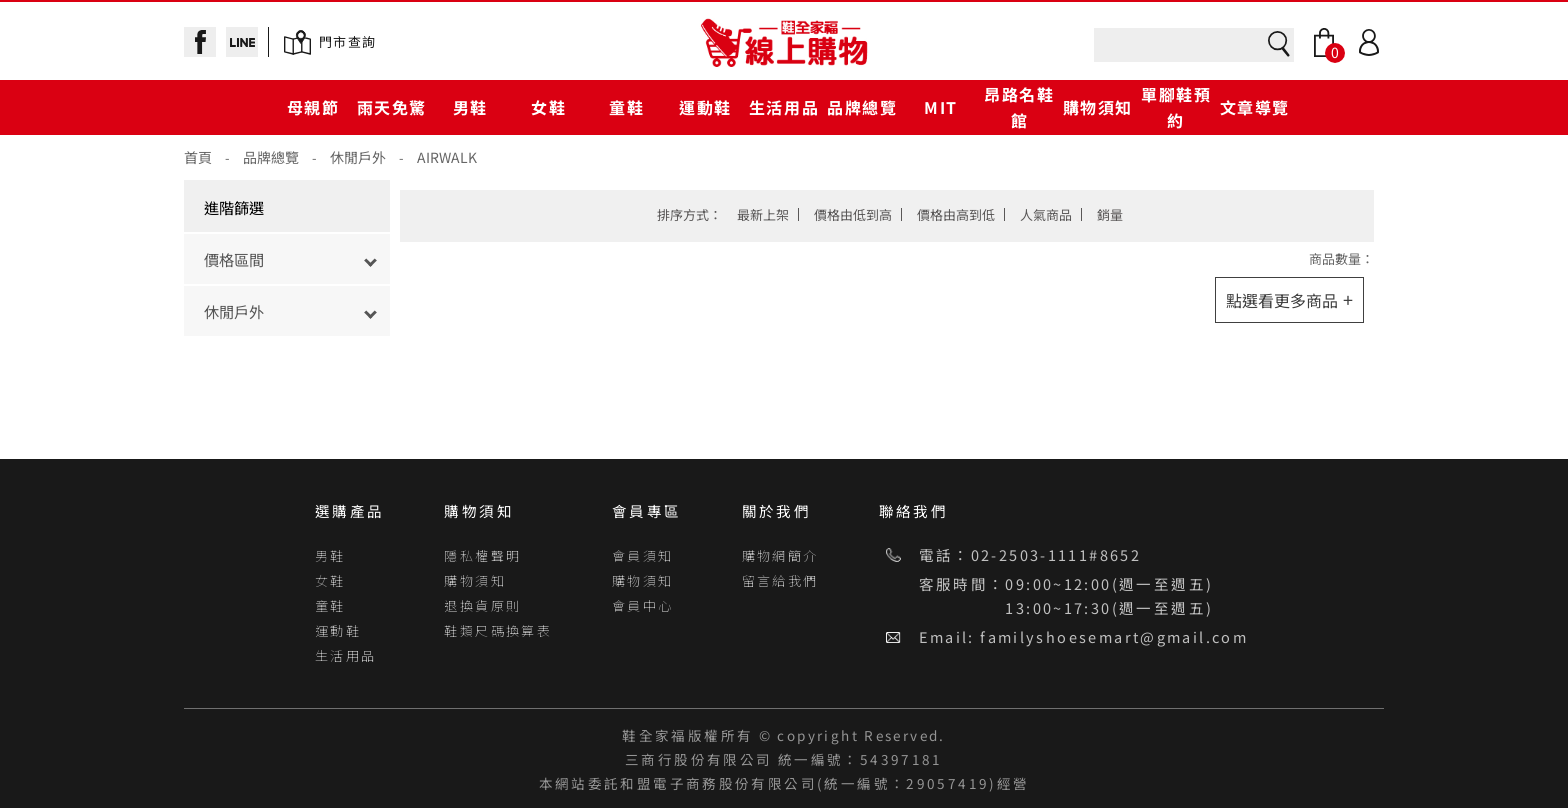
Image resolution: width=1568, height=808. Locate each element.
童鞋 (626, 107)
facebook (200, 42)
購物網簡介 (780, 555)
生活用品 (784, 107)
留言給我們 (780, 580)
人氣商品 (1046, 214)
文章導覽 (1255, 107)
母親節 (313, 107)
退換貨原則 (482, 605)
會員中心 (643, 605)
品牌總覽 (862, 107)
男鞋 (470, 107)
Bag (1324, 43)
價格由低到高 (853, 214)
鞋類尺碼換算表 (498, 630)
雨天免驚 (392, 107)
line (242, 42)
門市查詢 (347, 41)
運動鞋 (705, 107)
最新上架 (763, 214)
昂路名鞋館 (1019, 106)
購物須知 (1098, 107)
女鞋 (548, 107)
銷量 (1110, 214)
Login (1369, 43)
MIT (941, 107)
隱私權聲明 (482, 555)
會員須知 (643, 555)
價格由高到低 (956, 214)
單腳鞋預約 (1176, 106)
